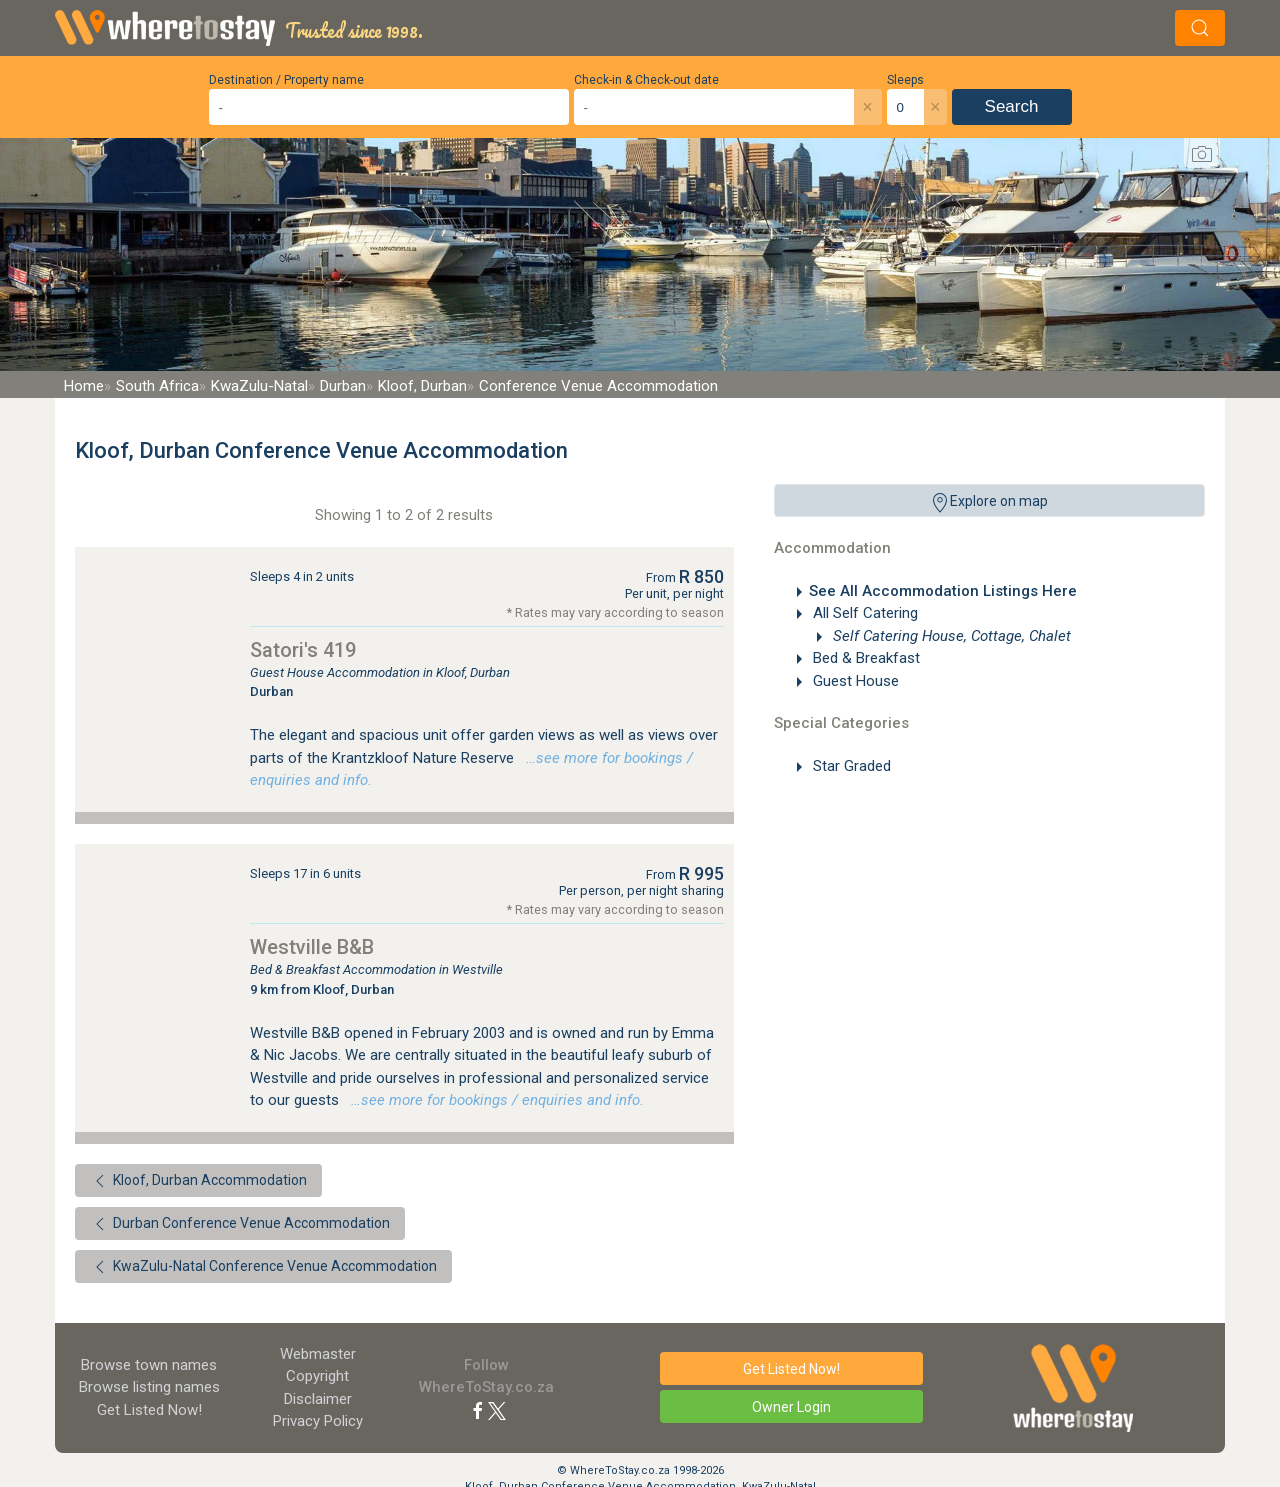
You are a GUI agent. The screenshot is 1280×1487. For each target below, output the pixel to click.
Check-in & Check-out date (646, 80)
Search (1012, 106)
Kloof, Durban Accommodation (198, 1181)
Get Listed (149, 1410)
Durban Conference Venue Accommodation (240, 1224)
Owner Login (791, 1407)
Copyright (317, 1376)
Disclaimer (318, 1399)
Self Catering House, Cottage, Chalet (950, 636)
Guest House (854, 681)
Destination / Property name (286, 80)
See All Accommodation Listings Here (943, 591)
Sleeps (905, 80)
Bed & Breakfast (864, 658)
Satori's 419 (303, 650)
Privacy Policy (318, 1421)
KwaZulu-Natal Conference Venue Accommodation (263, 1267)
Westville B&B (312, 947)
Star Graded (850, 766)
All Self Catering (863, 613)
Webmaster (318, 1354)
